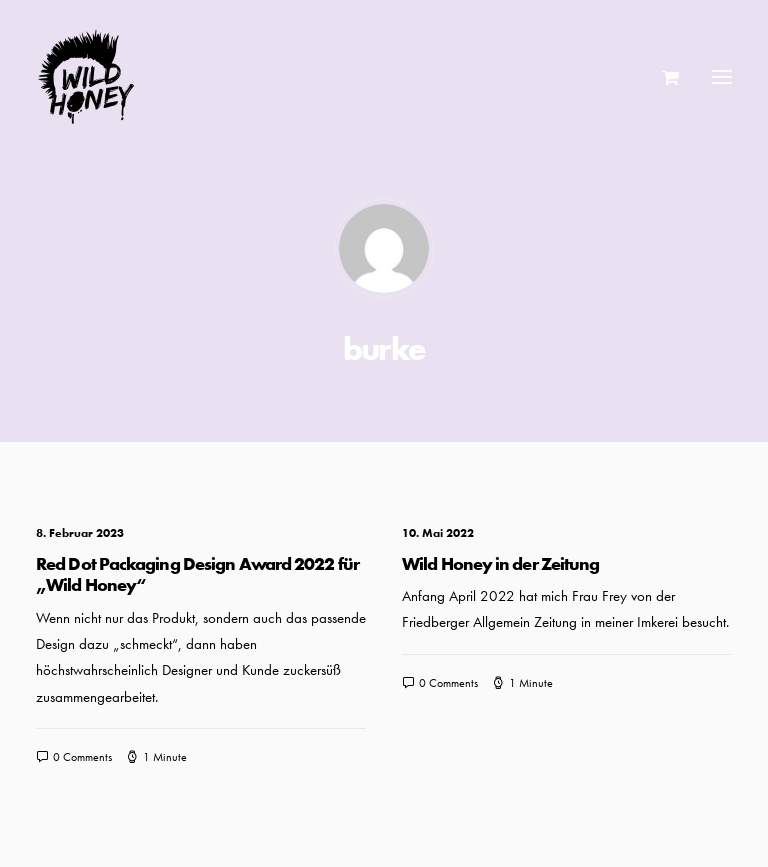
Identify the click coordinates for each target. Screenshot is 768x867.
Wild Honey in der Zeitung (501, 563)
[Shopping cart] (661, 77)
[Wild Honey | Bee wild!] (86, 77)
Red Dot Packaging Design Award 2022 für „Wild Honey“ (197, 574)
